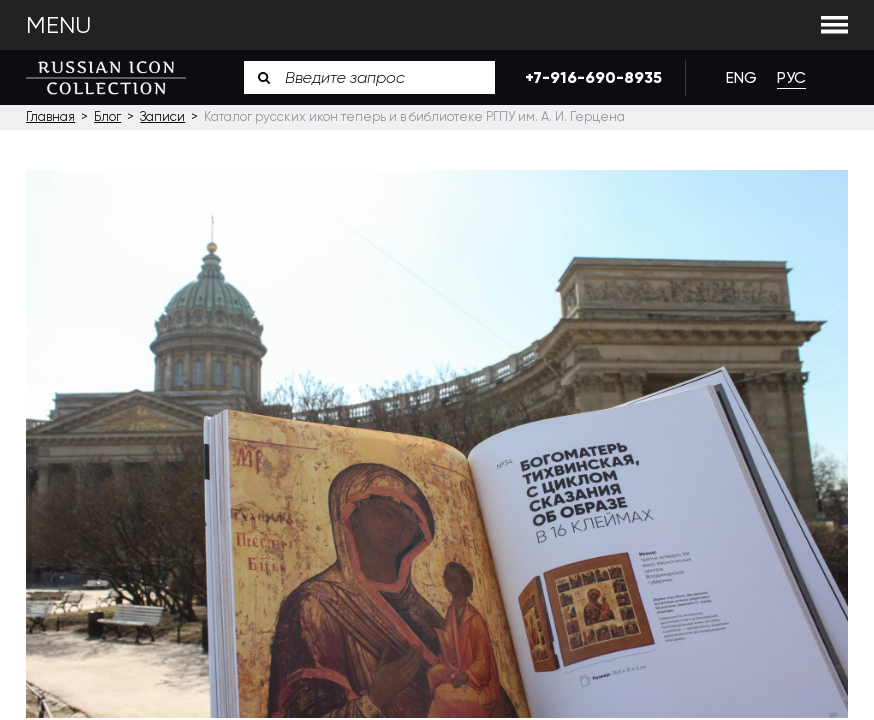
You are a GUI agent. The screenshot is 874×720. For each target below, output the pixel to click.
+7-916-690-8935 (590, 77)
